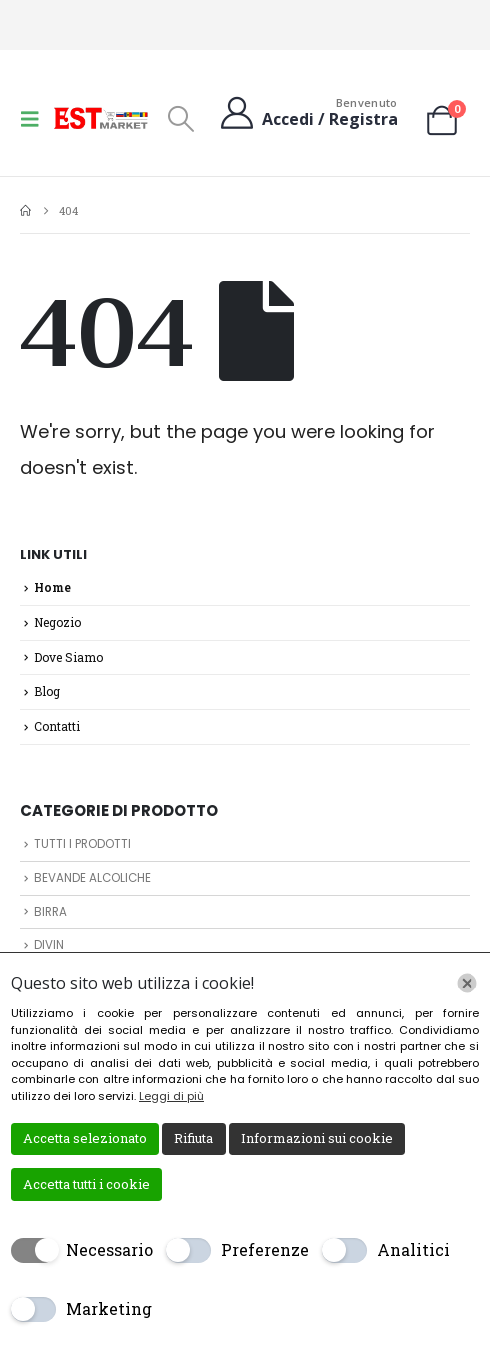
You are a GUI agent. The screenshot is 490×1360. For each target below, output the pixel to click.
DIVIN (49, 945)
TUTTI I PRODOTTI (82, 844)
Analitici (413, 1249)
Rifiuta (193, 1138)
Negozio (57, 622)
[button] (36, 118)
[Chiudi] (467, 983)
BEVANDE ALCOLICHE (92, 878)
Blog (47, 691)
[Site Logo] (102, 118)
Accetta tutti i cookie (86, 1184)
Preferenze (265, 1249)
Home (52, 587)
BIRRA (50, 912)
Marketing (109, 1308)
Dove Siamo (68, 657)
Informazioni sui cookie (317, 1138)
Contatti (57, 726)
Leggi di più (171, 1096)
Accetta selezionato (85, 1138)
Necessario (109, 1249)
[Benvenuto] (307, 112)
